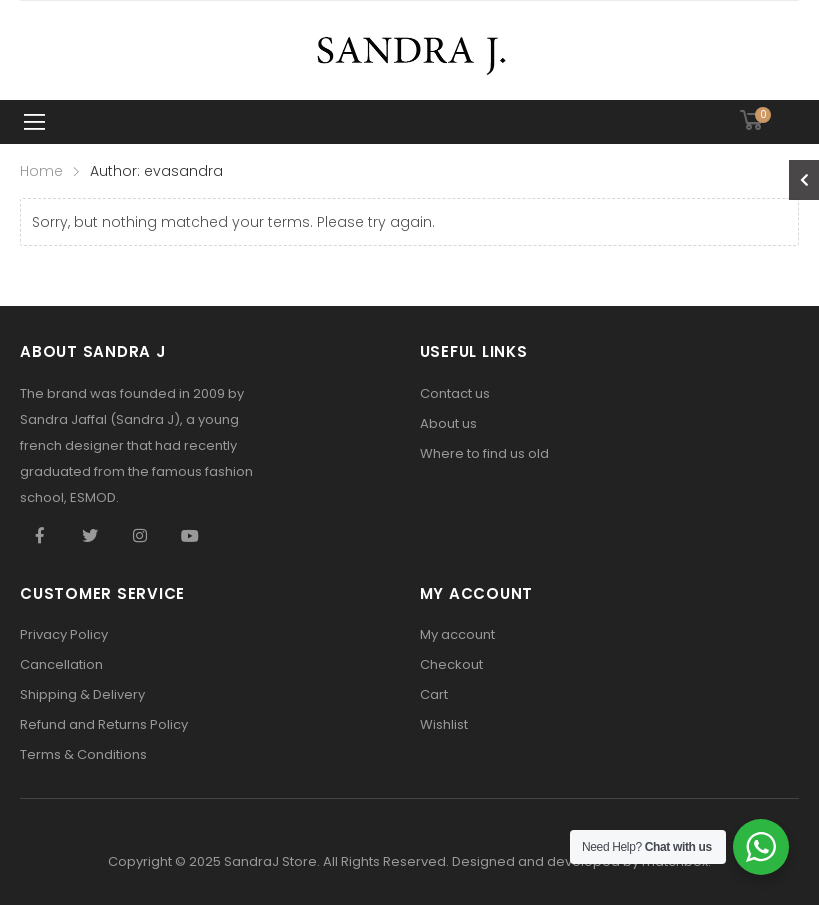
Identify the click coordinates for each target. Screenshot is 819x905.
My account (457, 634)
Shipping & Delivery (82, 694)
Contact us (455, 393)
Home (41, 171)
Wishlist (444, 724)
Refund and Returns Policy (104, 724)
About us (448, 423)
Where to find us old (484, 453)
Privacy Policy (64, 634)
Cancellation (61, 664)
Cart (434, 694)
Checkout (451, 664)
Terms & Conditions (83, 754)
